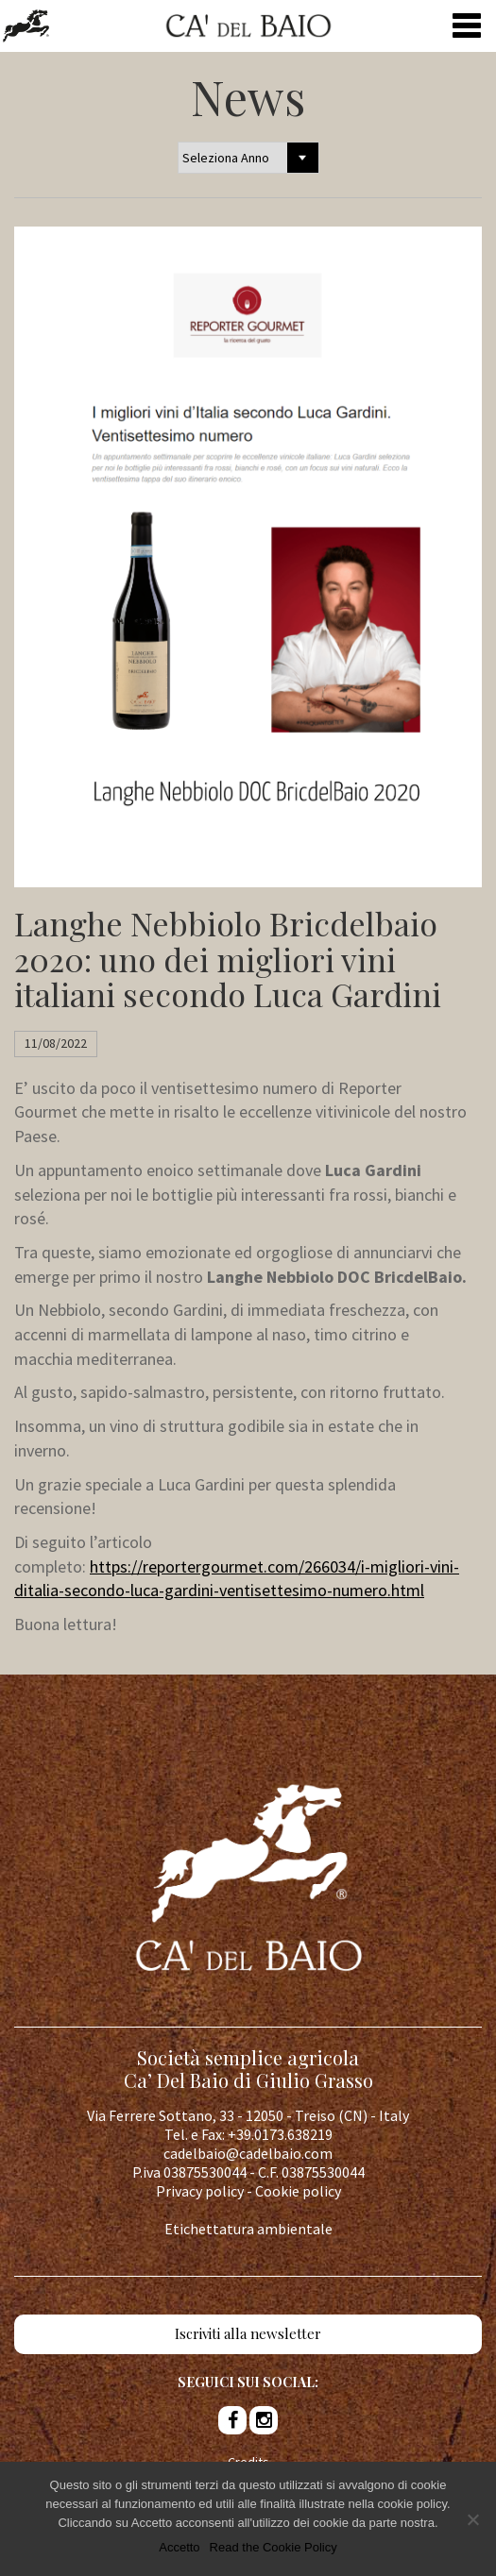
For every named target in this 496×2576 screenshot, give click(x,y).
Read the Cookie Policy (273, 2553)
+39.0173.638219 (280, 2134)
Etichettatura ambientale (248, 2228)
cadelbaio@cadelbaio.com (248, 2153)
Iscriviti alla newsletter (248, 2333)
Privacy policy (200, 2190)
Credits (248, 2461)
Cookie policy (298, 2190)
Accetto (179, 2553)
